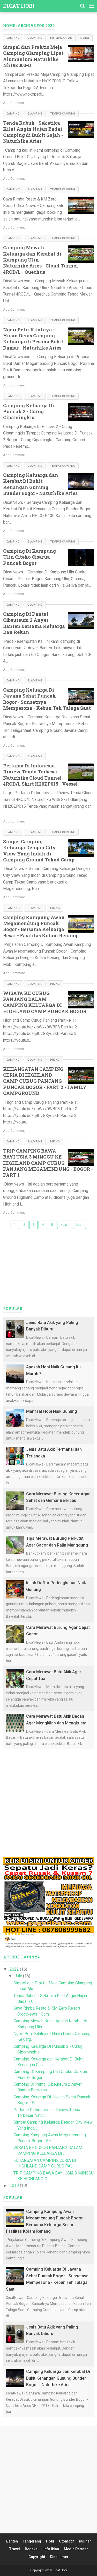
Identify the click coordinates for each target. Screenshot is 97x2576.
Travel (14, 2549)
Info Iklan (51, 2549)
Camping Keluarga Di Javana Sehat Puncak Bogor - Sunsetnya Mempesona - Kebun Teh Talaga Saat (47, 699)
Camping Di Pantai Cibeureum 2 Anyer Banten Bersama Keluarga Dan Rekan (34, 623)
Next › (65, 1225)
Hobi (50, 2541)
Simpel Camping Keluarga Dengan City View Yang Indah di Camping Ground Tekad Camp (38, 850)
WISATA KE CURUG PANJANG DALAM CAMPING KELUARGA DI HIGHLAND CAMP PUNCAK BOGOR (44, 1002)
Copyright (36, 2557)
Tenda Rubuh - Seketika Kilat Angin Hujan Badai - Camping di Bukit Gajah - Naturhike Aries (34, 132)
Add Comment (14, 103)
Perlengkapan (61, 37)
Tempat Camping (62, 113)
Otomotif (66, 2541)
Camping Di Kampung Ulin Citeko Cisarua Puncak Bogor (29, 557)
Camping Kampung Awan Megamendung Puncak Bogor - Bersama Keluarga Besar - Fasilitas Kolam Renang (40, 926)
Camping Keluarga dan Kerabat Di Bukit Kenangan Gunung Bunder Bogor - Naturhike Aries (40, 484)
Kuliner (85, 2541)
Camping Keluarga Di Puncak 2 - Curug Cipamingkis (28, 411)
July (18, 1975)
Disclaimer (59, 2557)
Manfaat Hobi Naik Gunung (51, 1411)
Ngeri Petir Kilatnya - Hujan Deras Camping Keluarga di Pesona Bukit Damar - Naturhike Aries (33, 338)
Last (79, 1225)
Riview (84, 37)
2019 (15, 2185)
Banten (12, 2541)
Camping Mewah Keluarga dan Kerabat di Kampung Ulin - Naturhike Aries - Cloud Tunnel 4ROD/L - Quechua (40, 259)
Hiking (55, 908)
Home (9, 25)
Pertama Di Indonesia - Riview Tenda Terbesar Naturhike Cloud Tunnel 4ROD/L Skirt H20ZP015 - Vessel (40, 774)
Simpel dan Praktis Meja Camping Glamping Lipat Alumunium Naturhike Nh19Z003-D (33, 56)
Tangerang (32, 2541)
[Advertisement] (48, 1803)
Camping (13, 37)
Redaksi (32, 2549)
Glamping (34, 37)
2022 (15, 1969)
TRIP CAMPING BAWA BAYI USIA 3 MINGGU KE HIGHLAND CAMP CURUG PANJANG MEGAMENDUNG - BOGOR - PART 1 (48, 1163)
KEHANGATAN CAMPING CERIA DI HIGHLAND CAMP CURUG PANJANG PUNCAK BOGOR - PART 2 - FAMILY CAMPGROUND (45, 1081)
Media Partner (76, 2549)
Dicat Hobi (18, 5)
